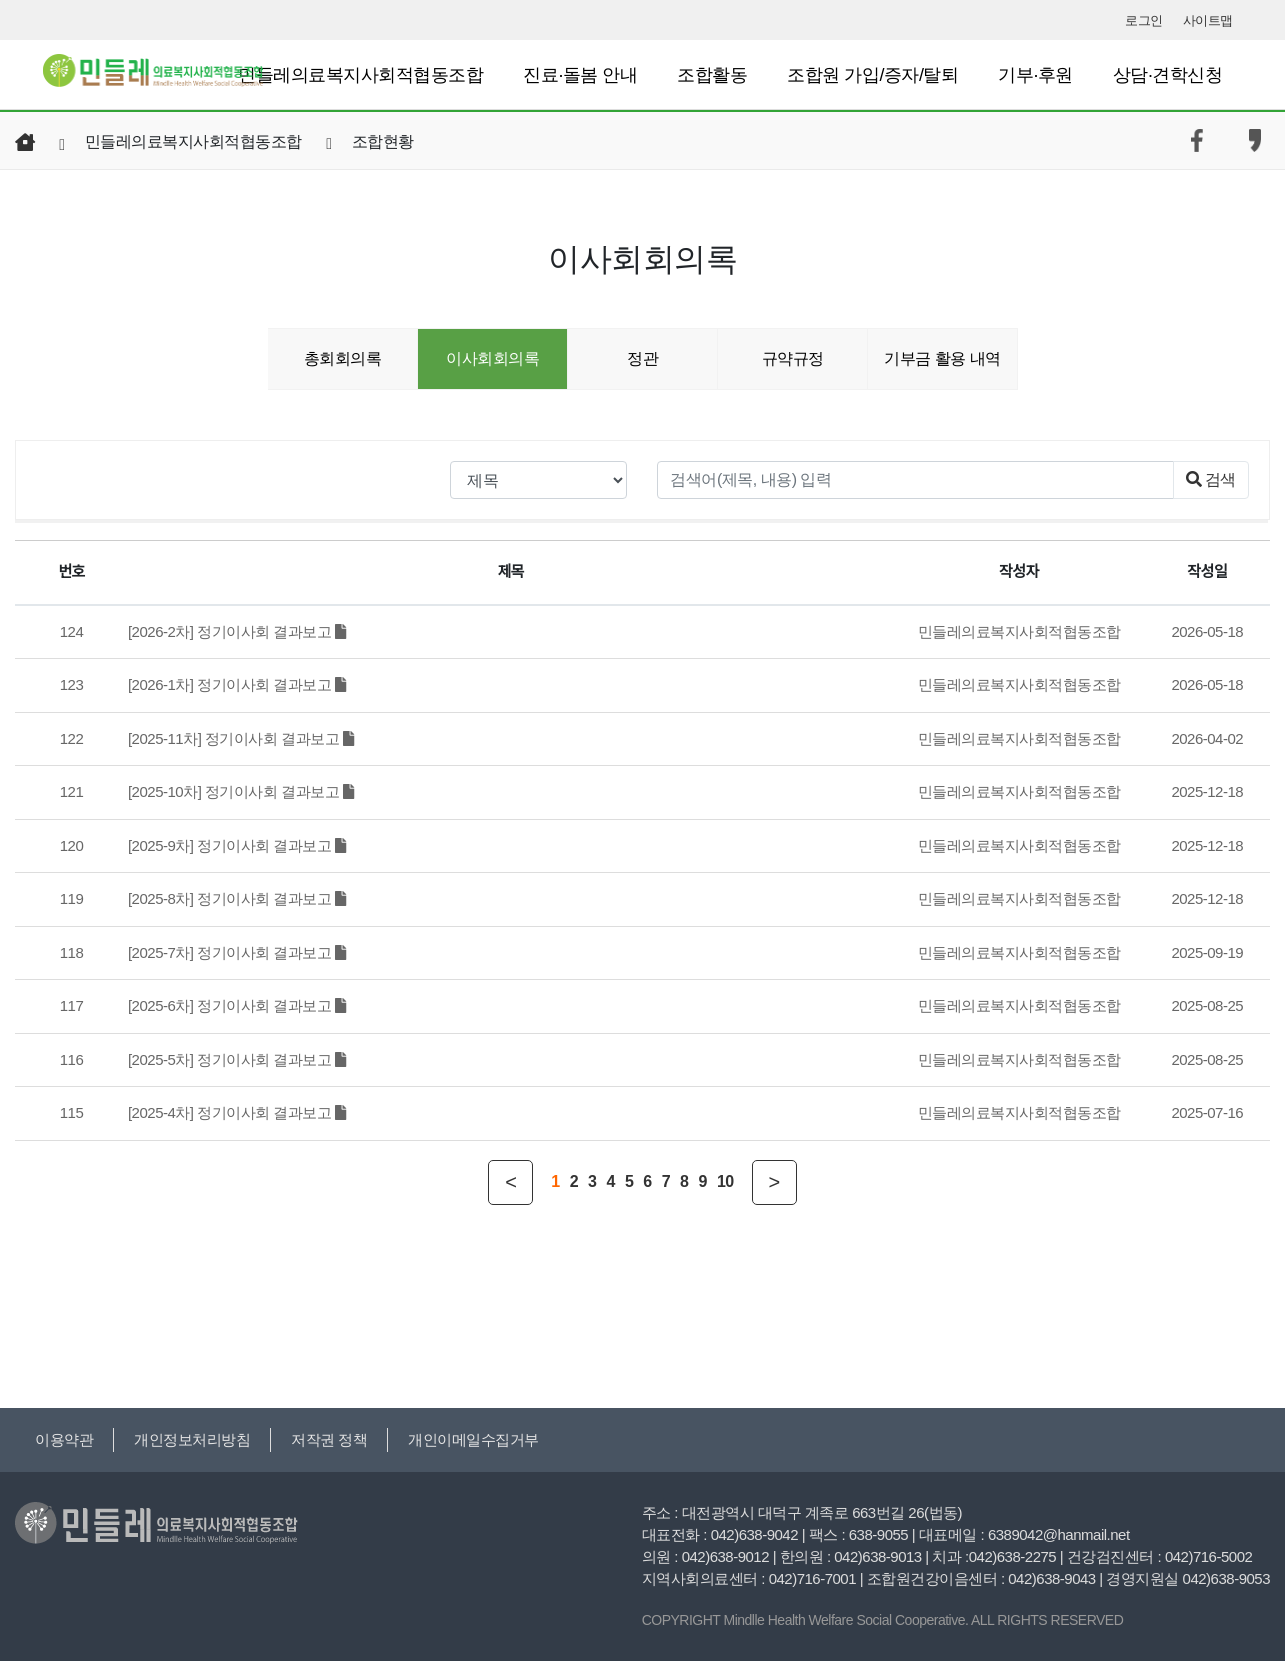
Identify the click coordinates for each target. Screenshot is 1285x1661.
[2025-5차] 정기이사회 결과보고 (237, 1059)
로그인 (1144, 20)
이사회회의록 (492, 358)
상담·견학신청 (1168, 75)
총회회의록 (343, 358)
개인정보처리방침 (192, 1439)
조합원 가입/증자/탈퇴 (872, 75)
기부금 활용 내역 (942, 358)
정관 (642, 358)
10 (725, 1181)
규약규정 (793, 358)
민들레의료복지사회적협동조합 (360, 75)
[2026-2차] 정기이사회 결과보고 (237, 631)
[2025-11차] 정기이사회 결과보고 (240, 738)
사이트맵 (1208, 20)
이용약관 (64, 1439)
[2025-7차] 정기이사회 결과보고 (237, 952)
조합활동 (712, 75)
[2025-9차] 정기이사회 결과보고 (237, 845)
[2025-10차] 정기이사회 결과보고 (240, 791)
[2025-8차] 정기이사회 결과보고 (237, 898)
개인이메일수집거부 (473, 1439)
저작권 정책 (329, 1439)
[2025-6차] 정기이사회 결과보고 (237, 1005)
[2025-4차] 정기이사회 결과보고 (237, 1112)
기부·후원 (1035, 75)
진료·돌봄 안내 (580, 75)
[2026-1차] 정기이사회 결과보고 (237, 684)
